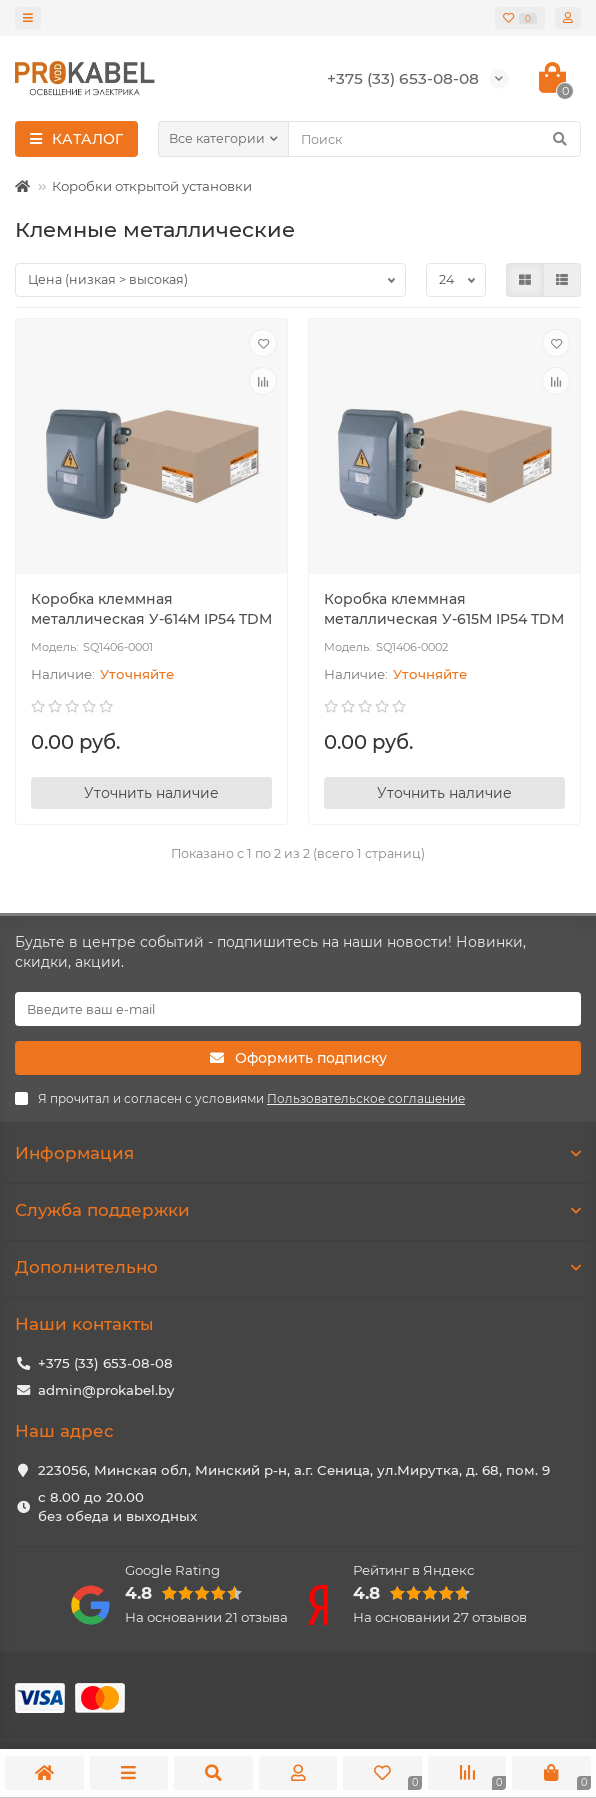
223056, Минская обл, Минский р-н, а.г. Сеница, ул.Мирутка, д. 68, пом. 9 (294, 1470)
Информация (298, 1153)
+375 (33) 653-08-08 (105, 1363)
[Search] (434, 139)
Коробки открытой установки (152, 186)
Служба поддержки (298, 1210)
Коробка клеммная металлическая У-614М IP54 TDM (151, 609)
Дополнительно (298, 1267)
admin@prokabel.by (106, 1390)
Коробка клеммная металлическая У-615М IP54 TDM (444, 609)
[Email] (298, 1009)
